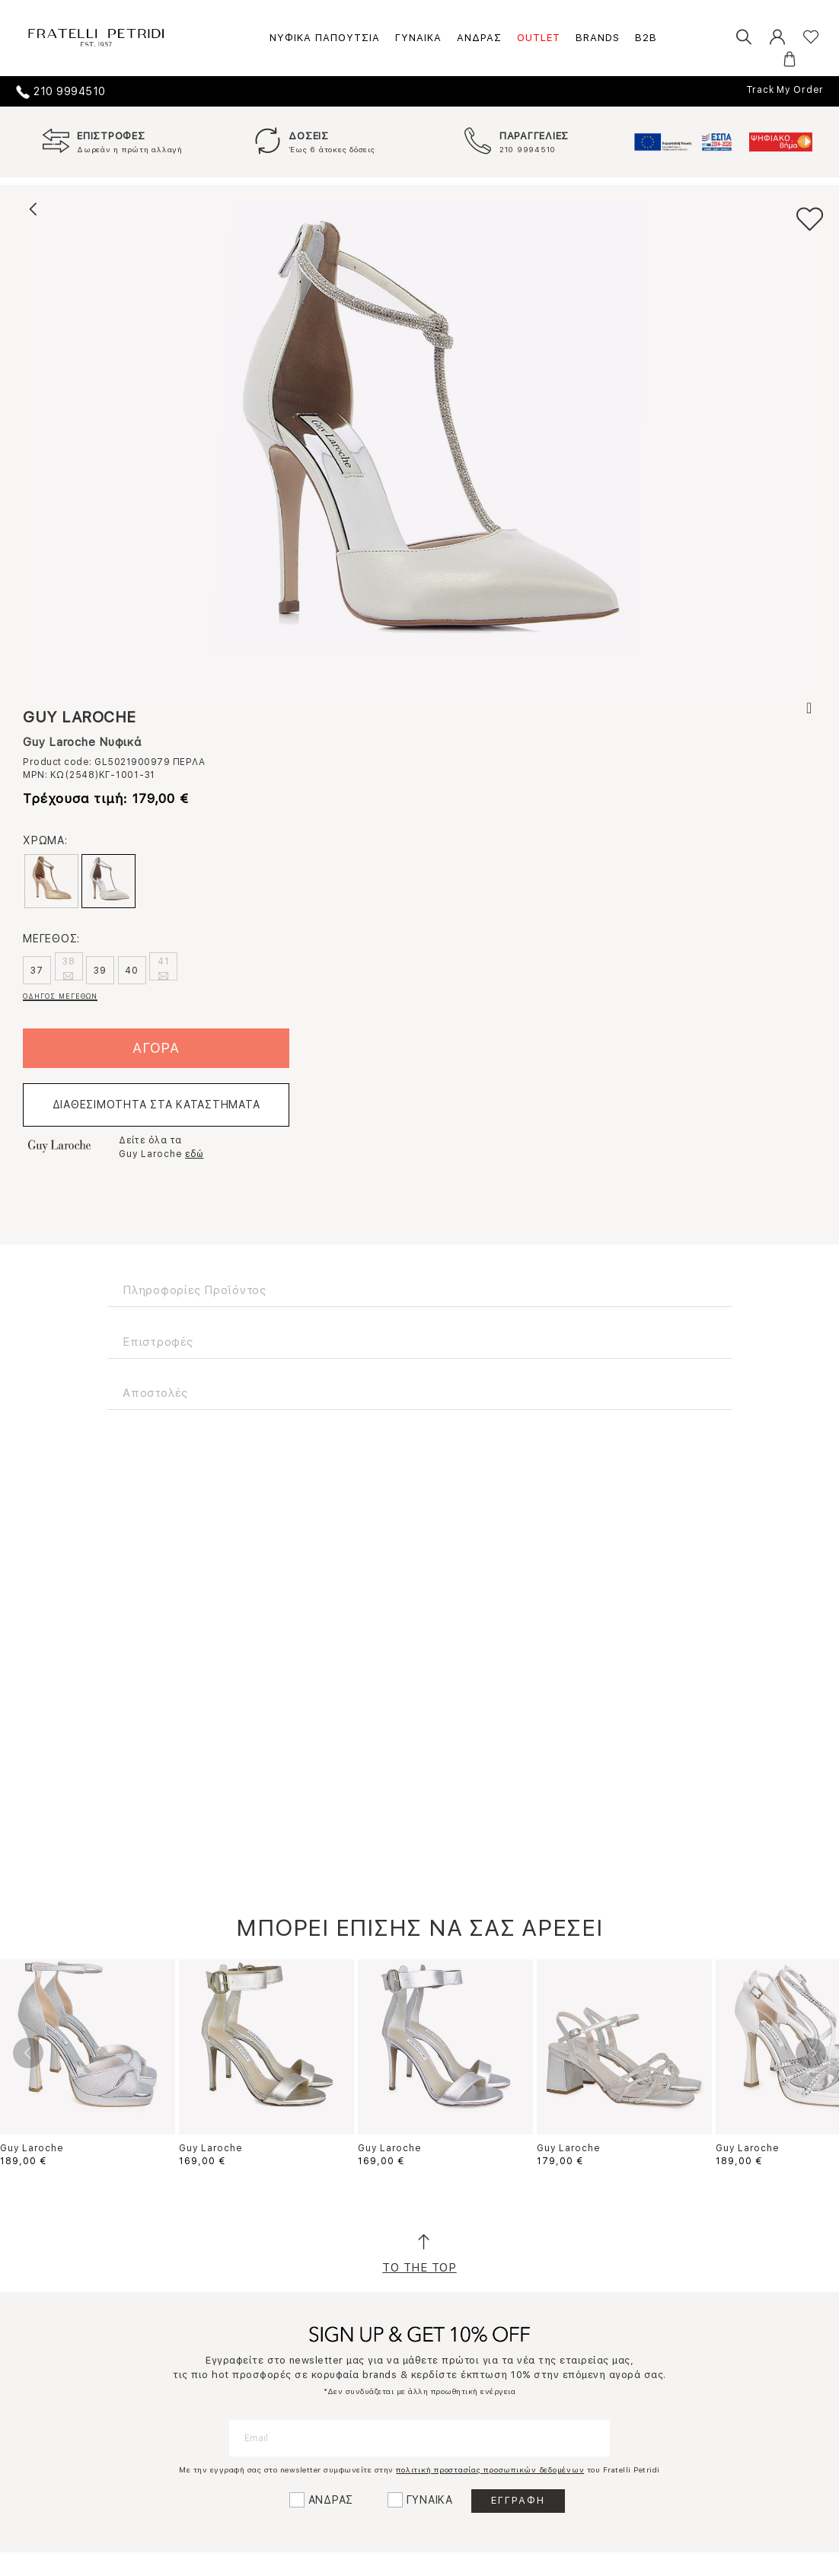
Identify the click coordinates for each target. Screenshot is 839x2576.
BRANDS (598, 37)
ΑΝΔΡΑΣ (479, 37)
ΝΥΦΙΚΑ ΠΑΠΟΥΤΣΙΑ (325, 37)
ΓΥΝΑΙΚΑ (418, 37)
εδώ (194, 1154)
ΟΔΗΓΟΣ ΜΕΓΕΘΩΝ (60, 996)
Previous (28, 2053)
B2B (646, 37)
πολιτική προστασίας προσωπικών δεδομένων (490, 2469)
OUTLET (538, 37)
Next (811, 2053)
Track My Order (785, 89)
